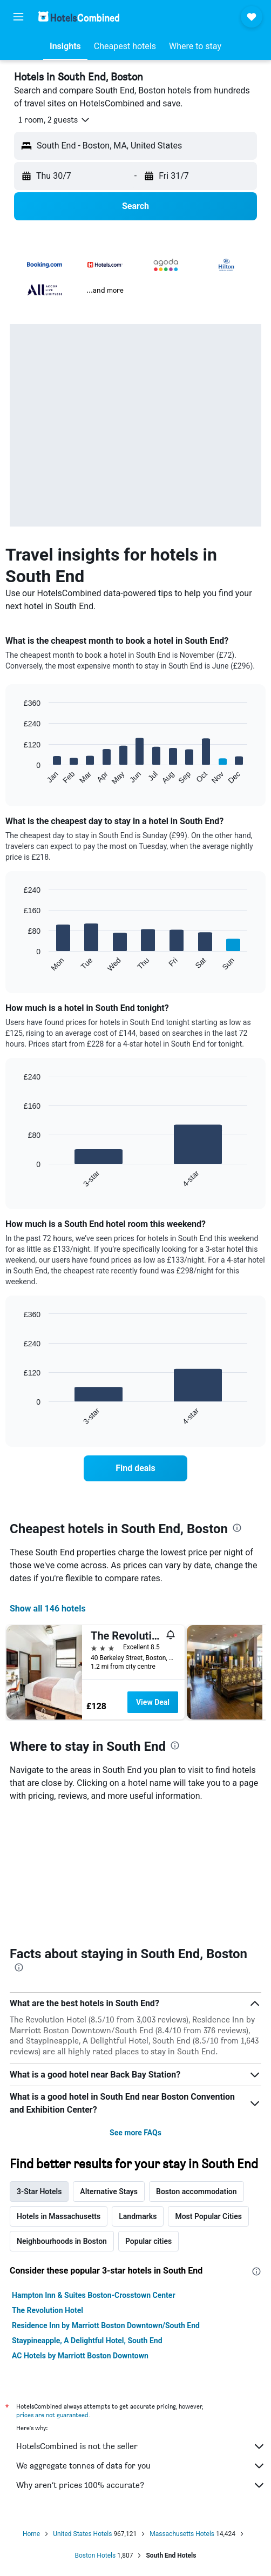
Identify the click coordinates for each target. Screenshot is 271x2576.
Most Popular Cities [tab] (208, 2216)
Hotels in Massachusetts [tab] (58, 2216)
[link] (136, 1468)
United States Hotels (82, 2534)
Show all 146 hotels (48, 1608)
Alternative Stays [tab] (109, 2191)
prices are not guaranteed (52, 2415)
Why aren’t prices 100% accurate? (141, 2485)
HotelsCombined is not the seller (141, 2446)
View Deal (153, 1702)
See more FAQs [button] (135, 2132)
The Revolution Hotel (47, 2310)
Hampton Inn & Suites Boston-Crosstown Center (93, 2295)
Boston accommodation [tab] (196, 2191)
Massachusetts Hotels (182, 2534)
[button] (18, 17)
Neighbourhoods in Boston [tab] (62, 2241)
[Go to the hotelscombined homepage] (79, 16)
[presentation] (237, 1528)
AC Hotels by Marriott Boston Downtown (80, 2355)
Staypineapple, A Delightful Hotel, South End (87, 2340)
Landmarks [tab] (138, 2216)
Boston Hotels (95, 2555)
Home (31, 2534)
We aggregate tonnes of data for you (141, 2465)
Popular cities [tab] (148, 2241)
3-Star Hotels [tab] (39, 2191)
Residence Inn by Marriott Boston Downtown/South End (106, 2325)
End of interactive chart (18, 963)
